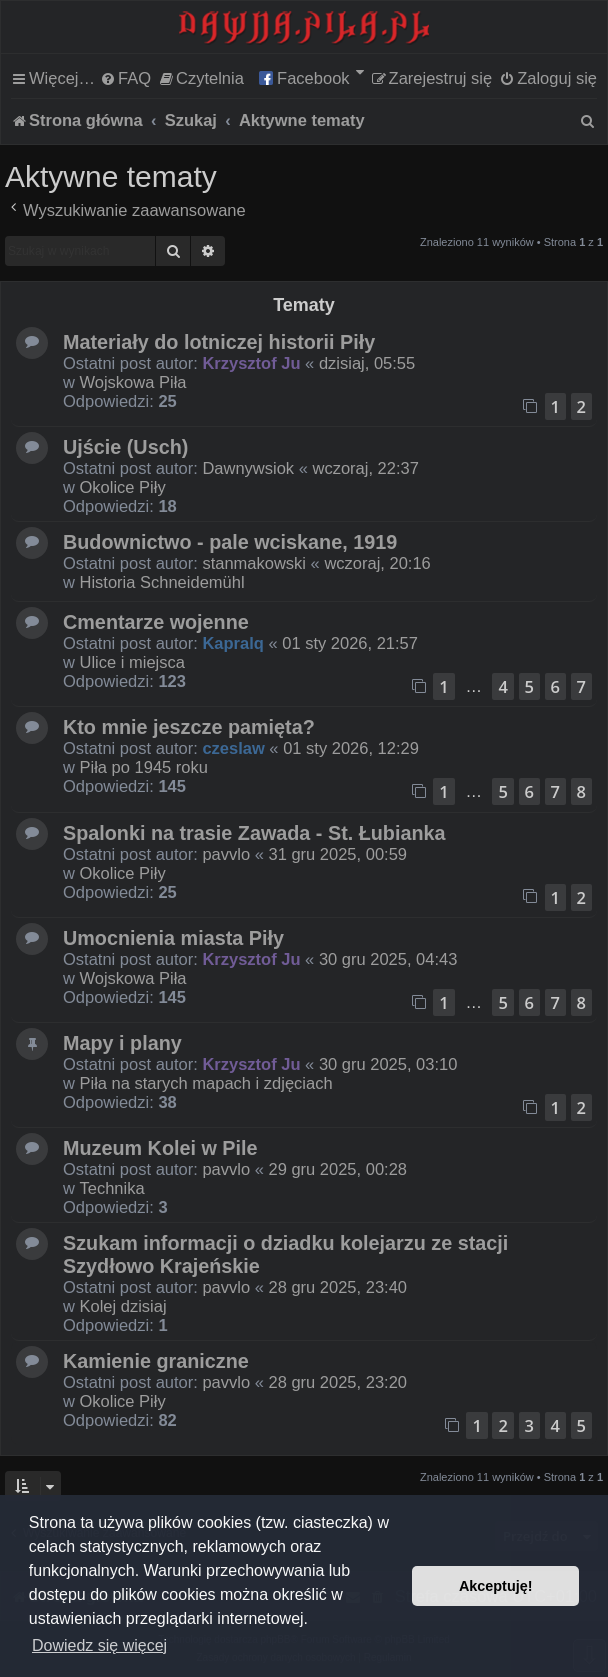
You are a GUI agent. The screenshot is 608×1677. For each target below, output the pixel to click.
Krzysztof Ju (251, 363)
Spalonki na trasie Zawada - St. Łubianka (254, 833)
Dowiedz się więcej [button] (99, 1645)
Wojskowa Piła (133, 382)
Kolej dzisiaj (123, 1306)
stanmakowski (254, 563)
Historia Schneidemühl (162, 582)
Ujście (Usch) (125, 447)
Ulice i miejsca (132, 662)
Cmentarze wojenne (156, 622)
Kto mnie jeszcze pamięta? (189, 727)
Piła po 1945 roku (144, 767)
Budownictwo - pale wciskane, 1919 (230, 542)
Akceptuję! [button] (496, 1586)
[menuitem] (125, 78)
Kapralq (232, 643)
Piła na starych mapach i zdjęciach (206, 1083)
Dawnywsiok (248, 468)
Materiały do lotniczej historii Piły (219, 342)
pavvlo (226, 854)
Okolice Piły (123, 487)
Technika (112, 1188)
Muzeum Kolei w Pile (160, 1148)
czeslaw (233, 748)
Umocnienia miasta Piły (173, 938)
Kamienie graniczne (156, 1361)
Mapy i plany (122, 1043)
